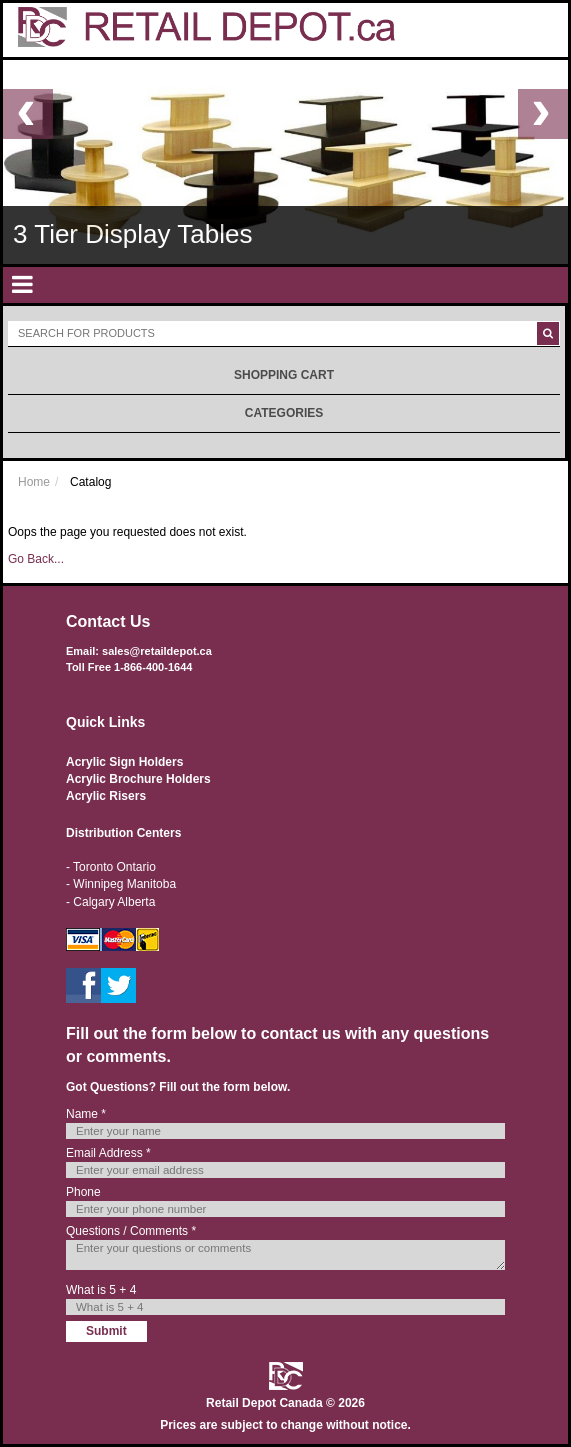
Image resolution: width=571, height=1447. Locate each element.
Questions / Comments (131, 1231)
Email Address (108, 1153)
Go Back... (36, 559)
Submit (106, 1331)
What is (101, 1290)
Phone (83, 1192)
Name (86, 1114)
